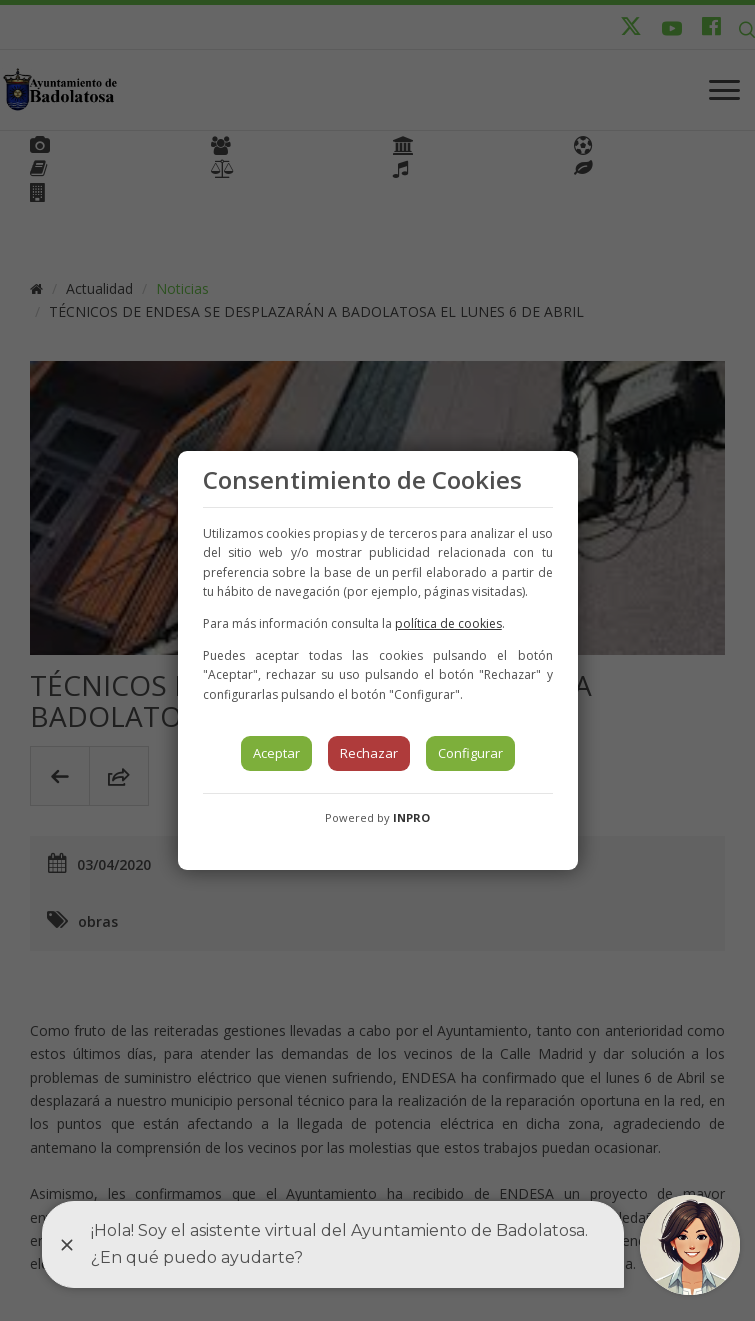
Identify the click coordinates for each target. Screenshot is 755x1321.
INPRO (411, 817)
